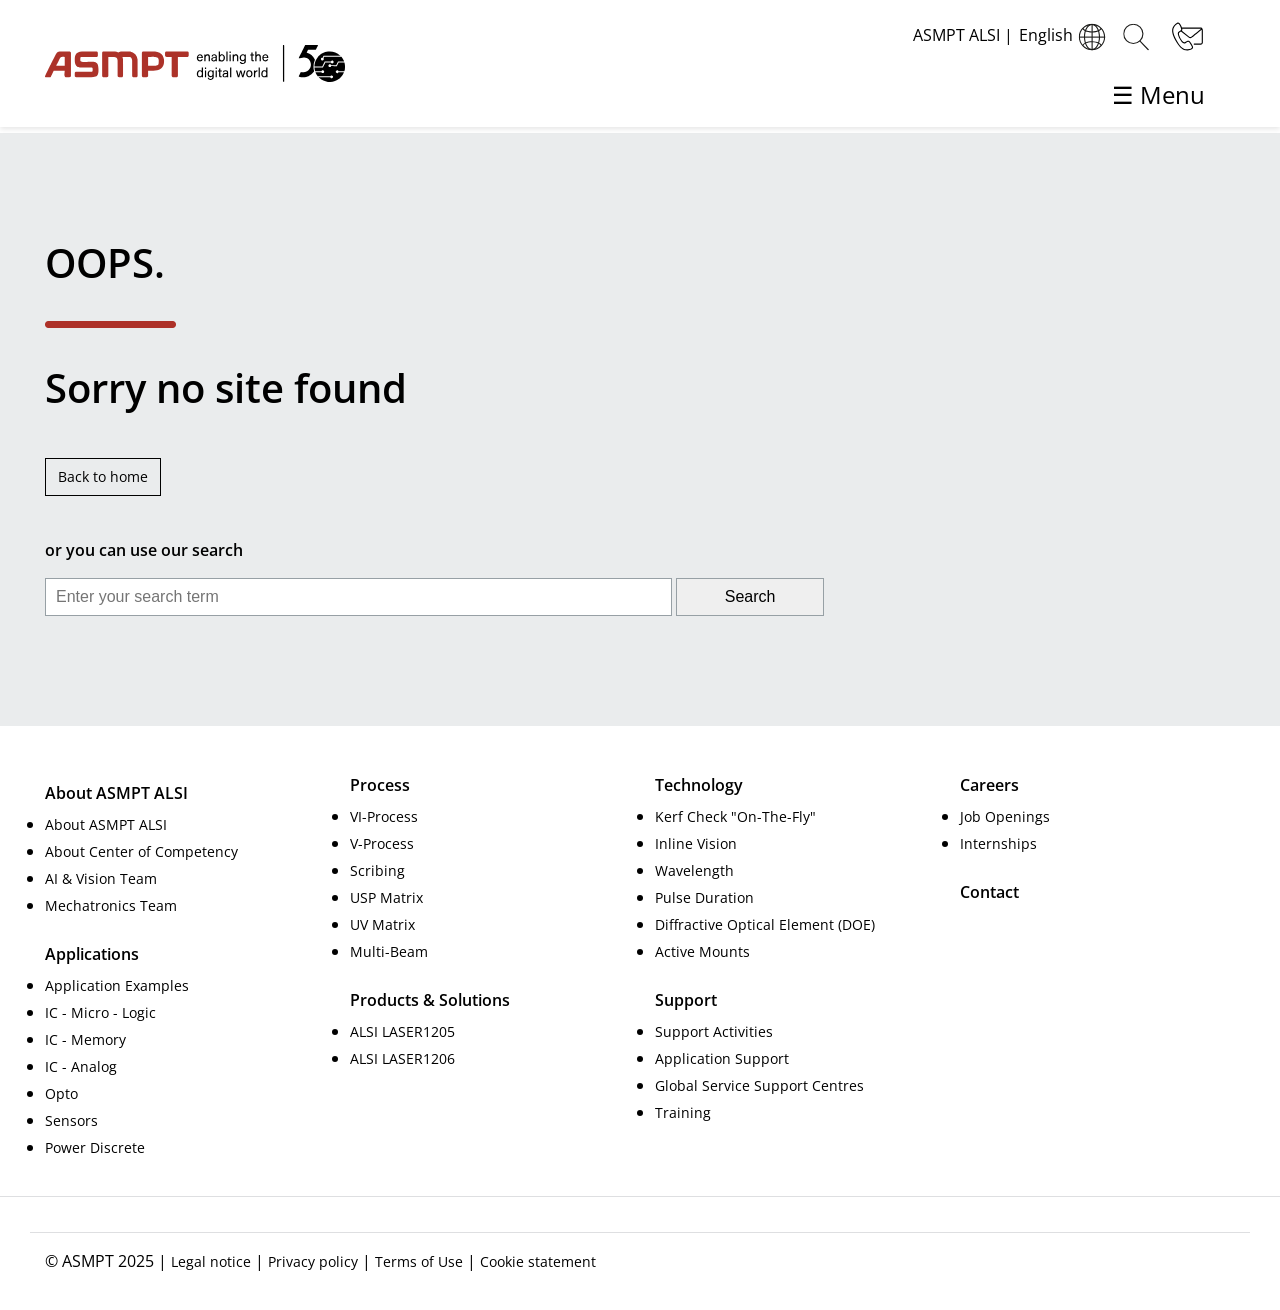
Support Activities (714, 1031)
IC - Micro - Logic (100, 1012)
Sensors (71, 1120)
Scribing (377, 870)
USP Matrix (386, 897)
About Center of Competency (141, 851)
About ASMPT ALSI (106, 824)
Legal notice (211, 1261)
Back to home (103, 476)
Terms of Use (419, 1261)
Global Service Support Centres (759, 1085)
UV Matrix (382, 924)
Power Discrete (95, 1147)
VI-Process (384, 816)
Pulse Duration (704, 897)
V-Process (382, 843)
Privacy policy (313, 1261)
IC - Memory (85, 1039)
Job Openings (1005, 816)
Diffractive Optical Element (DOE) (765, 924)
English (1065, 37)
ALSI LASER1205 (402, 1031)
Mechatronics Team (111, 905)
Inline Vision (696, 843)
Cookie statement (538, 1261)
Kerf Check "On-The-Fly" (735, 816)
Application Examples (117, 985)
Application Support (722, 1058)
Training (683, 1112)
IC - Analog (81, 1066)
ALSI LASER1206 (402, 1058)
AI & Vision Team (101, 878)
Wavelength (694, 870)
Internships (998, 843)
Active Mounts (702, 951)
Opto (61, 1093)
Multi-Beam (389, 951)
